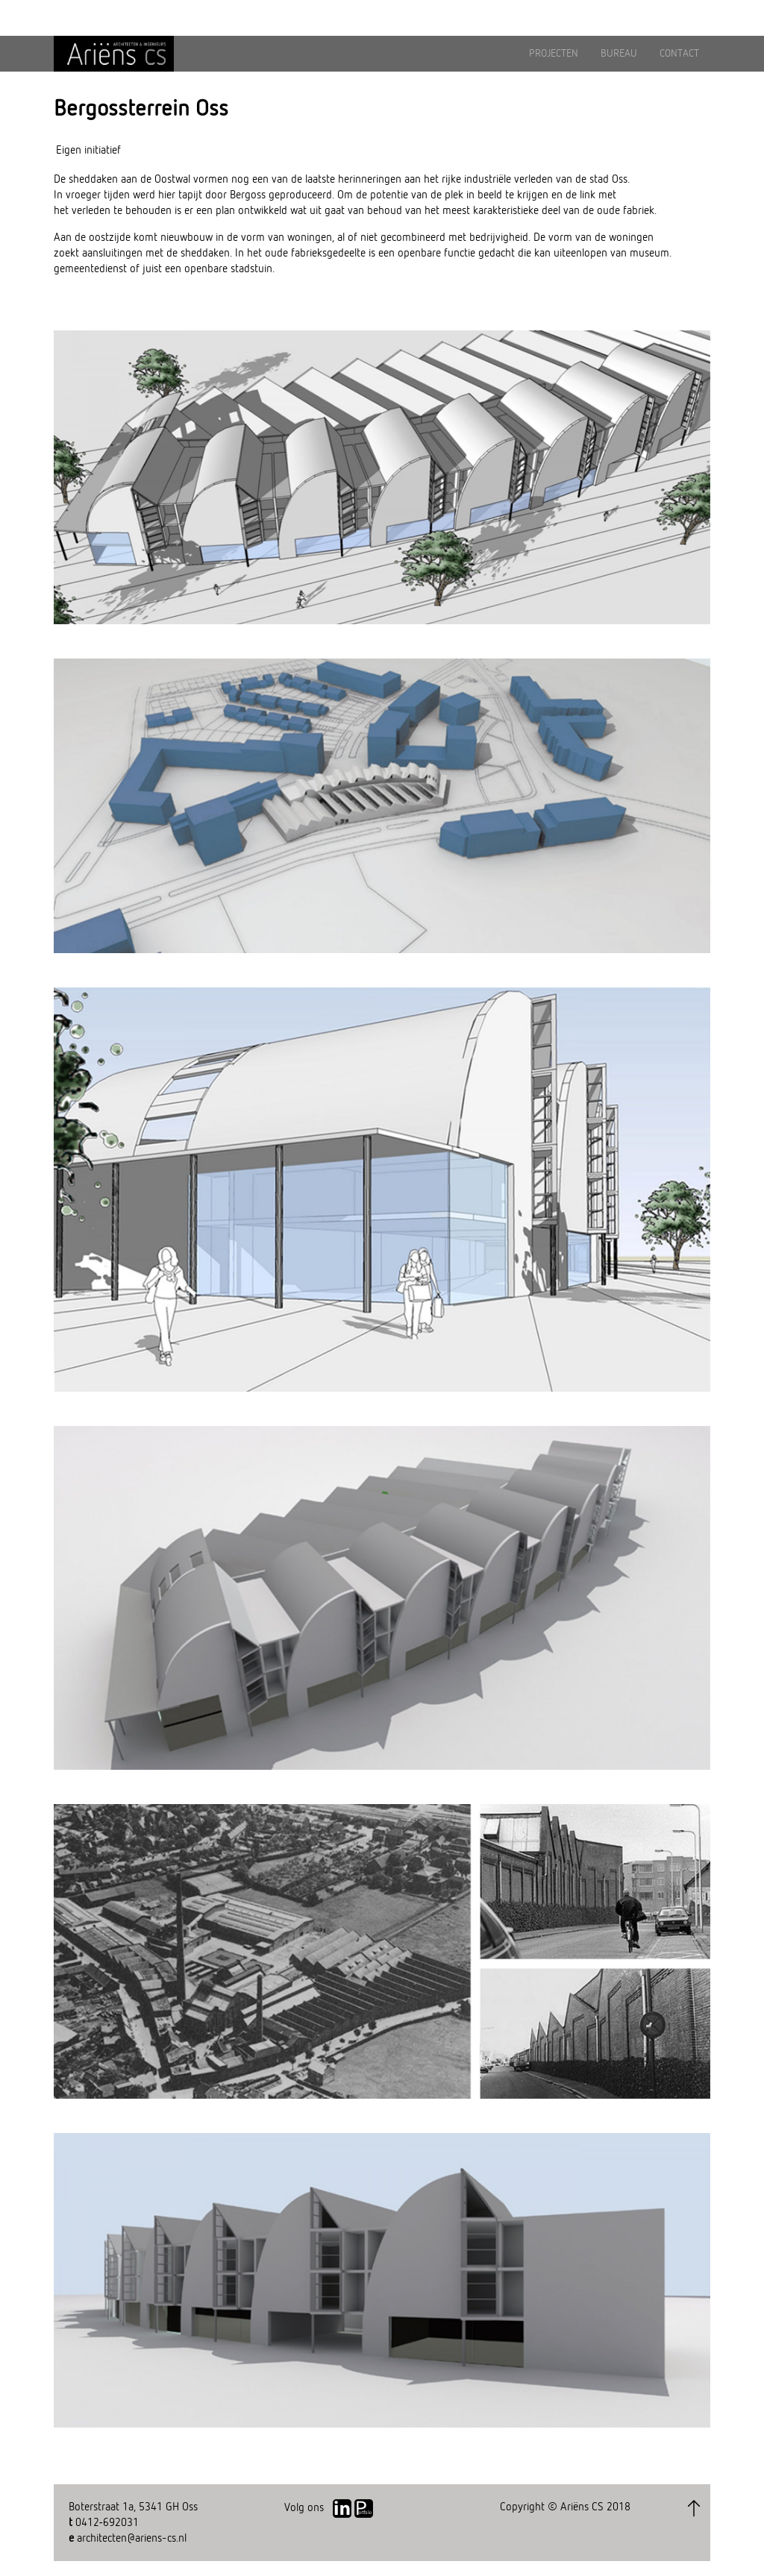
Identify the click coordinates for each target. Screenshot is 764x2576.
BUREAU (619, 53)
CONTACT (679, 53)
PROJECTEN (553, 53)
